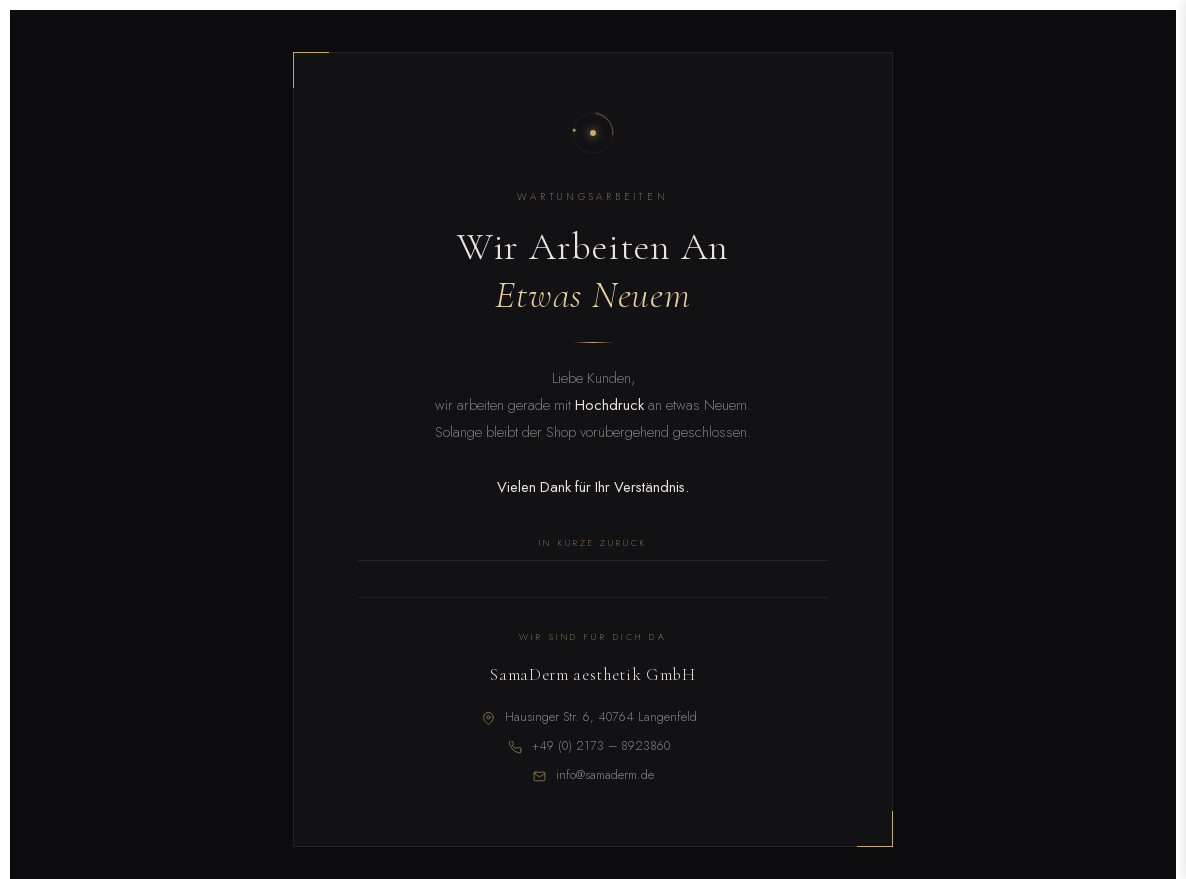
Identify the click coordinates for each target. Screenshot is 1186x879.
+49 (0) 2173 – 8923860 (601, 746)
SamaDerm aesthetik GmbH (592, 674)
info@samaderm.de (605, 775)
